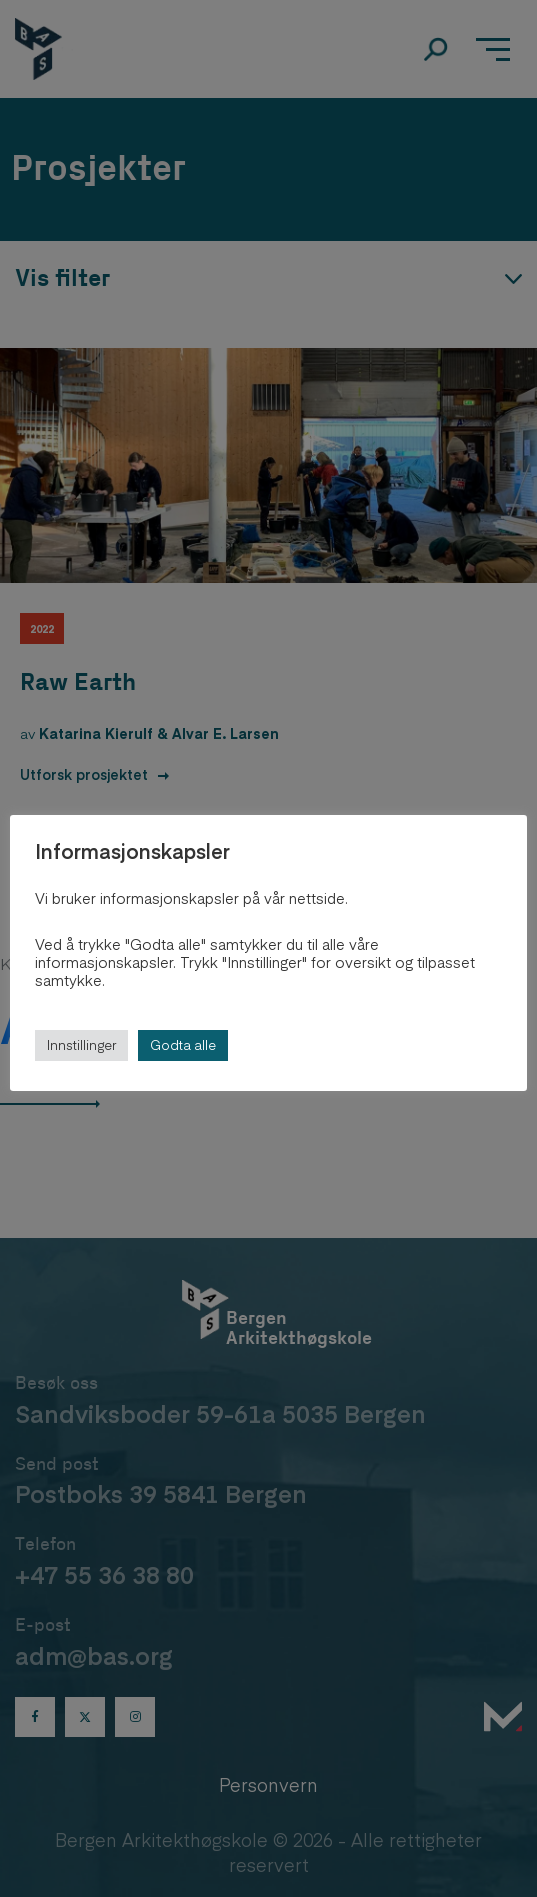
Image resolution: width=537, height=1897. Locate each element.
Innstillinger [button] (81, 1045)
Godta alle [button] (183, 1045)
